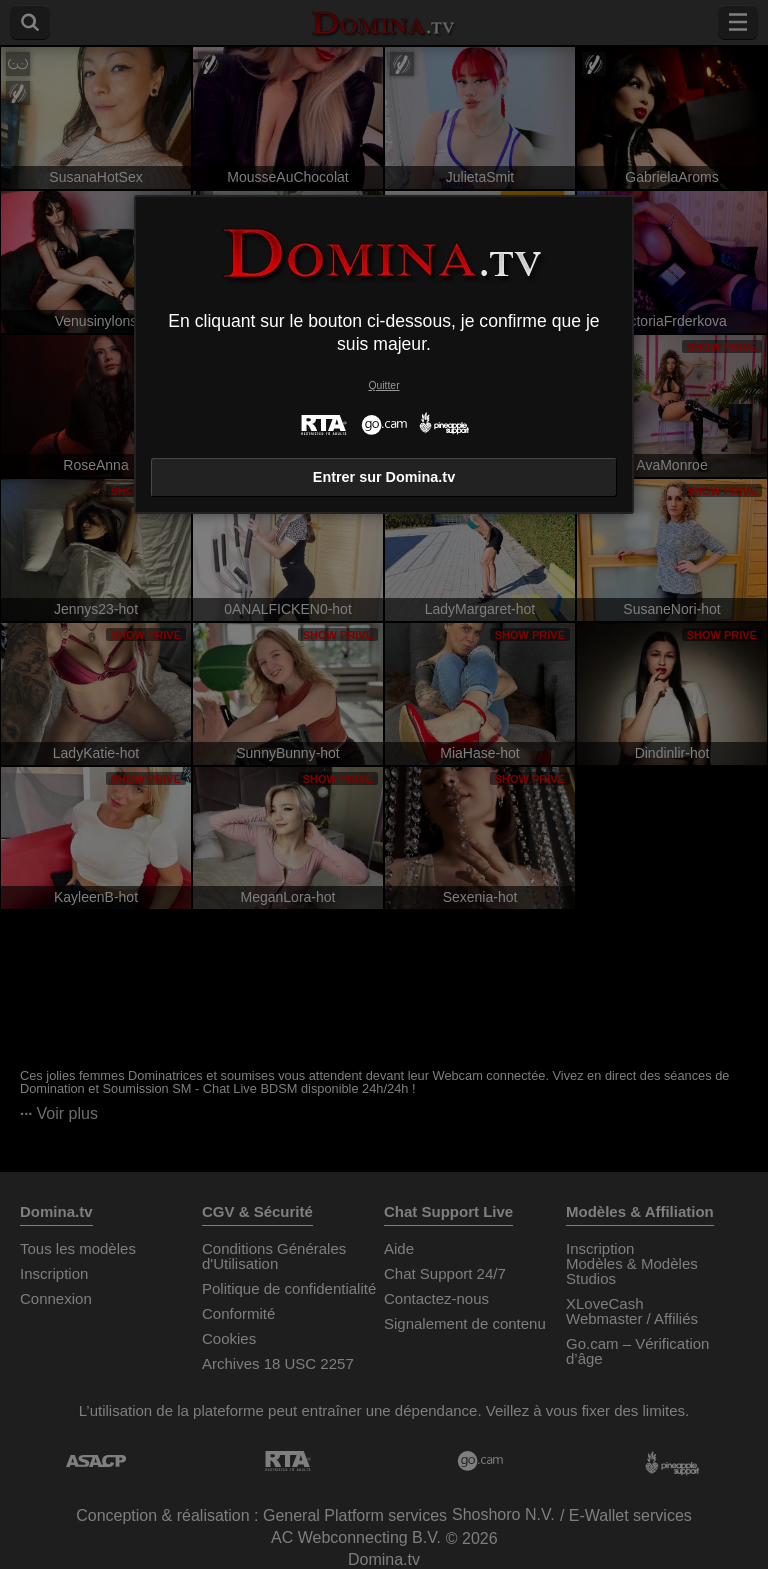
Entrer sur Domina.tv (384, 477)
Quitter (383, 385)
